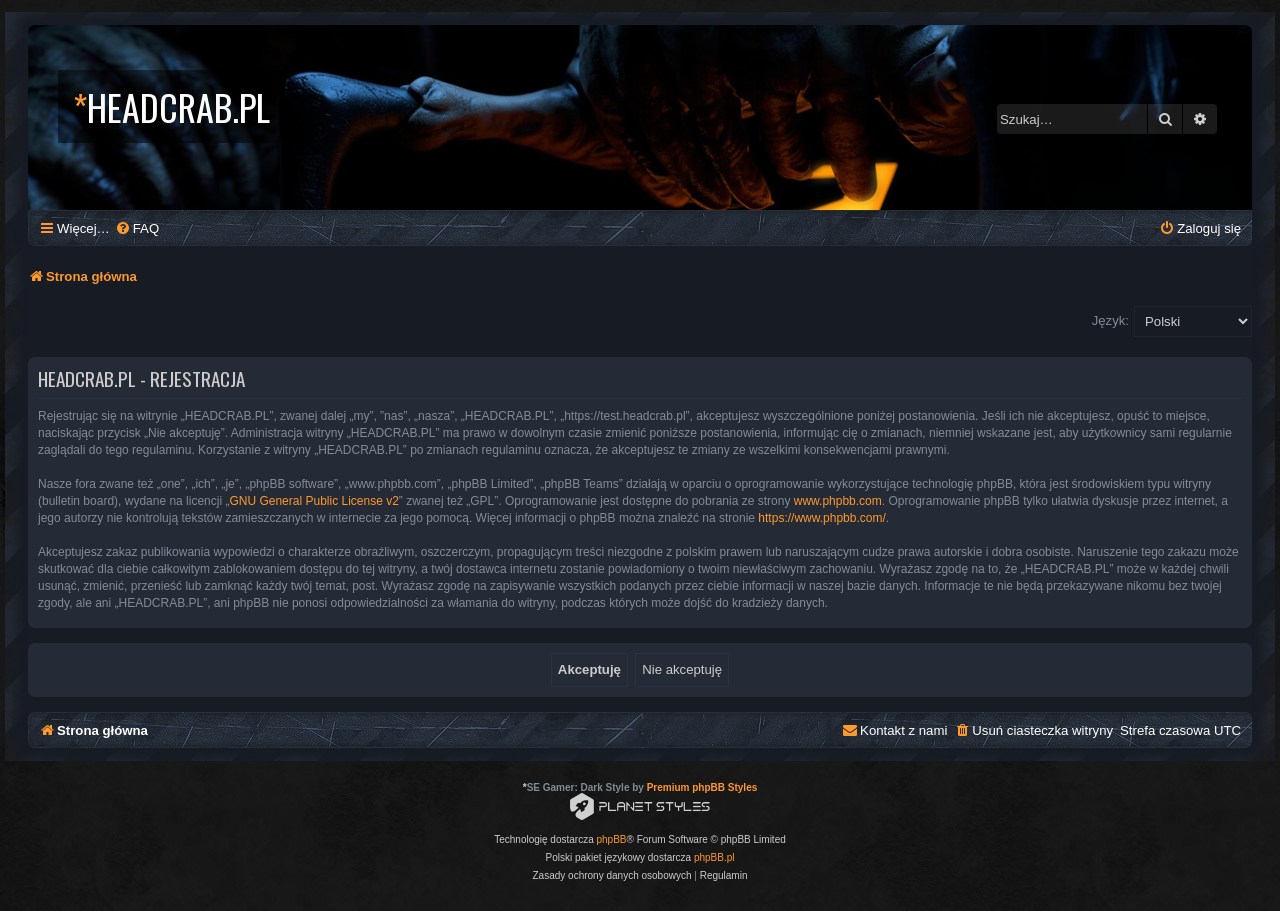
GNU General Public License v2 (313, 501)
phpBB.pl (714, 857)
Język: (1110, 320)
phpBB (612, 839)
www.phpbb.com (838, 501)
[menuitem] (137, 228)
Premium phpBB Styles (702, 787)
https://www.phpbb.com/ (821, 518)
